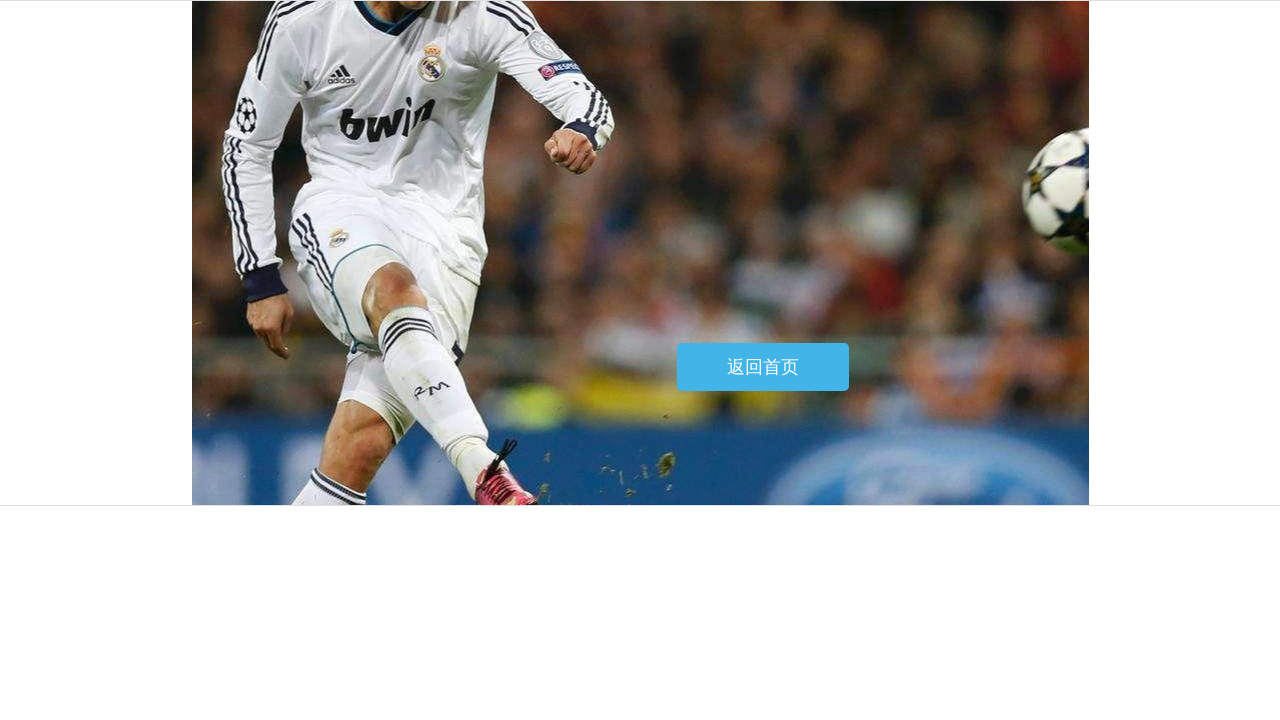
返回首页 (763, 367)
